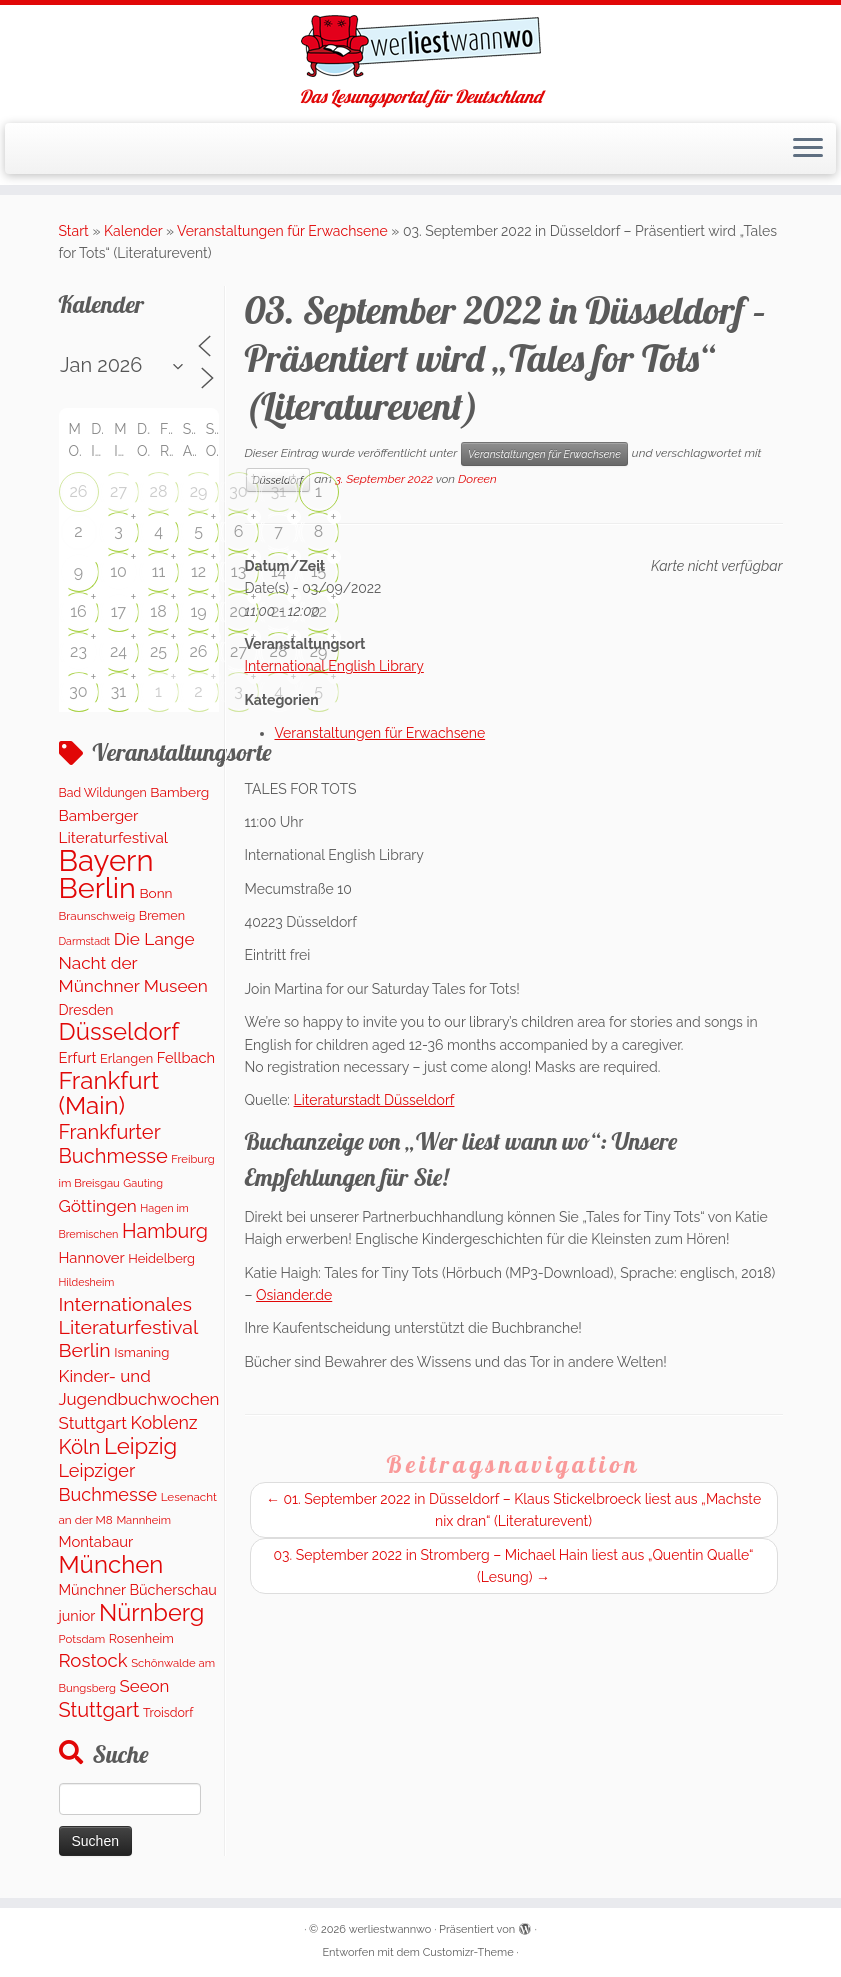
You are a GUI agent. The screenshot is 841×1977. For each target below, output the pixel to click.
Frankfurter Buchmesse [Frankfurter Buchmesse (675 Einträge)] (113, 1144)
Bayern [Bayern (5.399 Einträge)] (106, 860)
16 (78, 611)
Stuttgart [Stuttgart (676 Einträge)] (99, 1710)
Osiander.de (294, 1295)
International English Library (334, 666)
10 (118, 571)
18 (158, 611)
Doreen (477, 479)
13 (238, 571)
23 (78, 651)
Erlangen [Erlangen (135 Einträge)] (126, 1058)
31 (278, 491)
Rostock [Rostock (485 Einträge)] (93, 1660)
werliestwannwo (390, 1929)
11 (159, 571)
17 (118, 611)
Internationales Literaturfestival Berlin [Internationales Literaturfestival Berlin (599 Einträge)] (128, 1328)
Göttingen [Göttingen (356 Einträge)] (98, 1206)
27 (118, 491)
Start (74, 231)
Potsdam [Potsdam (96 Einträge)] (82, 1639)
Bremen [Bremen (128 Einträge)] (162, 915)
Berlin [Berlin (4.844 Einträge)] (97, 888)
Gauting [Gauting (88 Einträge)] (143, 1183)
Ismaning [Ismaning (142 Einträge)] (141, 1352)
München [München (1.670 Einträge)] (111, 1564)
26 (79, 491)
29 (199, 491)
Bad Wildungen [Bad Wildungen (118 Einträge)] (103, 792)
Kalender (133, 231)
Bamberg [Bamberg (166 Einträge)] (179, 792)
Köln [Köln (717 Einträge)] (80, 1447)
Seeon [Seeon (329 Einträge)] (145, 1686)
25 (158, 651)
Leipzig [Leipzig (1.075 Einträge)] (140, 1446)
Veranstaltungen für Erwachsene (282, 231)
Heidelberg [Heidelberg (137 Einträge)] (161, 1258)
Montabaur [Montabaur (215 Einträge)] (96, 1541)
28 (159, 491)
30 (238, 491)
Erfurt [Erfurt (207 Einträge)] (78, 1057)
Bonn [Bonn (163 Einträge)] (155, 893)
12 (198, 571)
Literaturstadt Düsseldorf (374, 1100)
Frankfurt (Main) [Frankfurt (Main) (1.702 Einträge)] (109, 1093)
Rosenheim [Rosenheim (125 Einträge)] (141, 1638)
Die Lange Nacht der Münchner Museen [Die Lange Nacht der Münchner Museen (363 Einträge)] (133, 963)
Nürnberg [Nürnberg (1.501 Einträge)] (151, 1613)
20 (238, 611)
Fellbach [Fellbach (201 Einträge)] (186, 1057)
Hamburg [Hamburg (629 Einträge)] (165, 1231)
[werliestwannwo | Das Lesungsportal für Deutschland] (420, 46)
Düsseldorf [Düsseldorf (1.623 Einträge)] (119, 1031)
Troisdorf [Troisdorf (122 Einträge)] (168, 1712)
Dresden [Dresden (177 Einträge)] (86, 1010)
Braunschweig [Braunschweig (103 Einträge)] (97, 916)
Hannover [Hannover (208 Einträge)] (92, 1257)
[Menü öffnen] (808, 149)
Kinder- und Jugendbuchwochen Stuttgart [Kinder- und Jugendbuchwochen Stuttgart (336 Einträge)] (139, 1399)
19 (198, 611)
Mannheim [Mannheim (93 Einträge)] (143, 1520)
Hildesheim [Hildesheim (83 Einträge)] (87, 1282)
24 (118, 651)
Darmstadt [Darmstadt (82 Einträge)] (85, 941)
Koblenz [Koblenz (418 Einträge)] (163, 1422)
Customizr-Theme (468, 1952)
